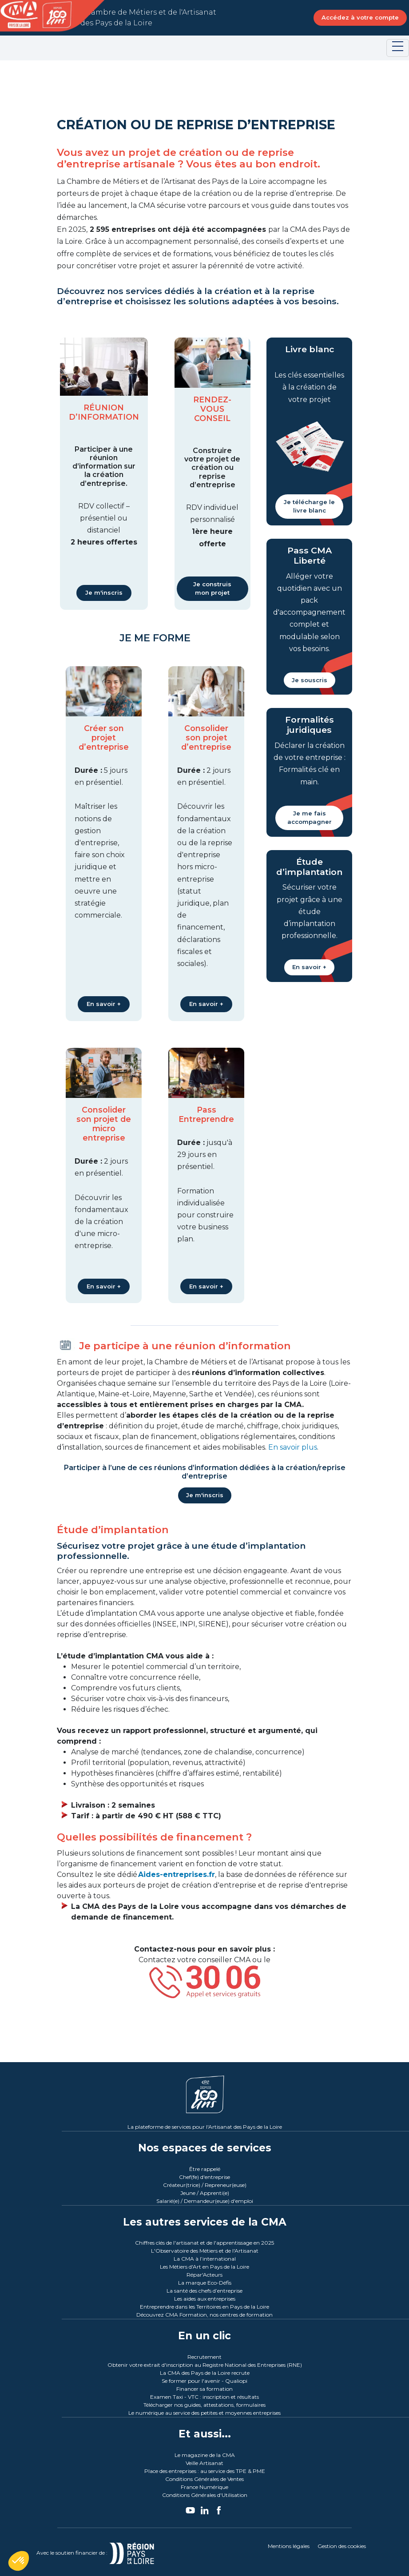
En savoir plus (292, 1447)
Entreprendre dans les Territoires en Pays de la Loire (204, 2306)
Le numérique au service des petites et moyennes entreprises (204, 2412)
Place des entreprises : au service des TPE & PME (204, 2471)
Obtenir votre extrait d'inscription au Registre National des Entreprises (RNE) (204, 2364)
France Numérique (204, 2487)
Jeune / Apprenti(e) (204, 2193)
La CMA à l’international (205, 2258)
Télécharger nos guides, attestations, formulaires (204, 2404)
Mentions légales (289, 2546)
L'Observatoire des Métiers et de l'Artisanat (204, 2250)
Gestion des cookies (342, 2546)
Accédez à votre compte (360, 17)
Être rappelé (204, 2169)
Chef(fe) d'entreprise (204, 2177)
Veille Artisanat (204, 2463)
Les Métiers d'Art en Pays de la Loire (204, 2266)
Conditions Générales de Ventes (204, 2479)
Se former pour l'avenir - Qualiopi (204, 2380)
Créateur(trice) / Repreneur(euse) (204, 2185)
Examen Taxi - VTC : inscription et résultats (204, 2396)
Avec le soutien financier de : (105, 2552)
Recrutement (204, 2356)
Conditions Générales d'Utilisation (204, 2495)
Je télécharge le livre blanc (309, 506)
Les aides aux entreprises (204, 2298)
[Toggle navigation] (397, 48)
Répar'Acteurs (204, 2274)
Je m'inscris (104, 592)
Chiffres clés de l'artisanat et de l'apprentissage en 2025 (204, 2242)
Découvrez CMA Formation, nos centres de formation (204, 2314)
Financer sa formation (204, 2388)
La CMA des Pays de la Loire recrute (205, 2372)
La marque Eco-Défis (204, 2282)
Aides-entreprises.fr (176, 1874)
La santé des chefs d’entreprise (204, 2290)
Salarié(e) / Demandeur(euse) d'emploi (204, 2201)
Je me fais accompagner (309, 818)
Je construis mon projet (212, 588)
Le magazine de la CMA (205, 2455)
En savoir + (104, 1003)
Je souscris (309, 680)
